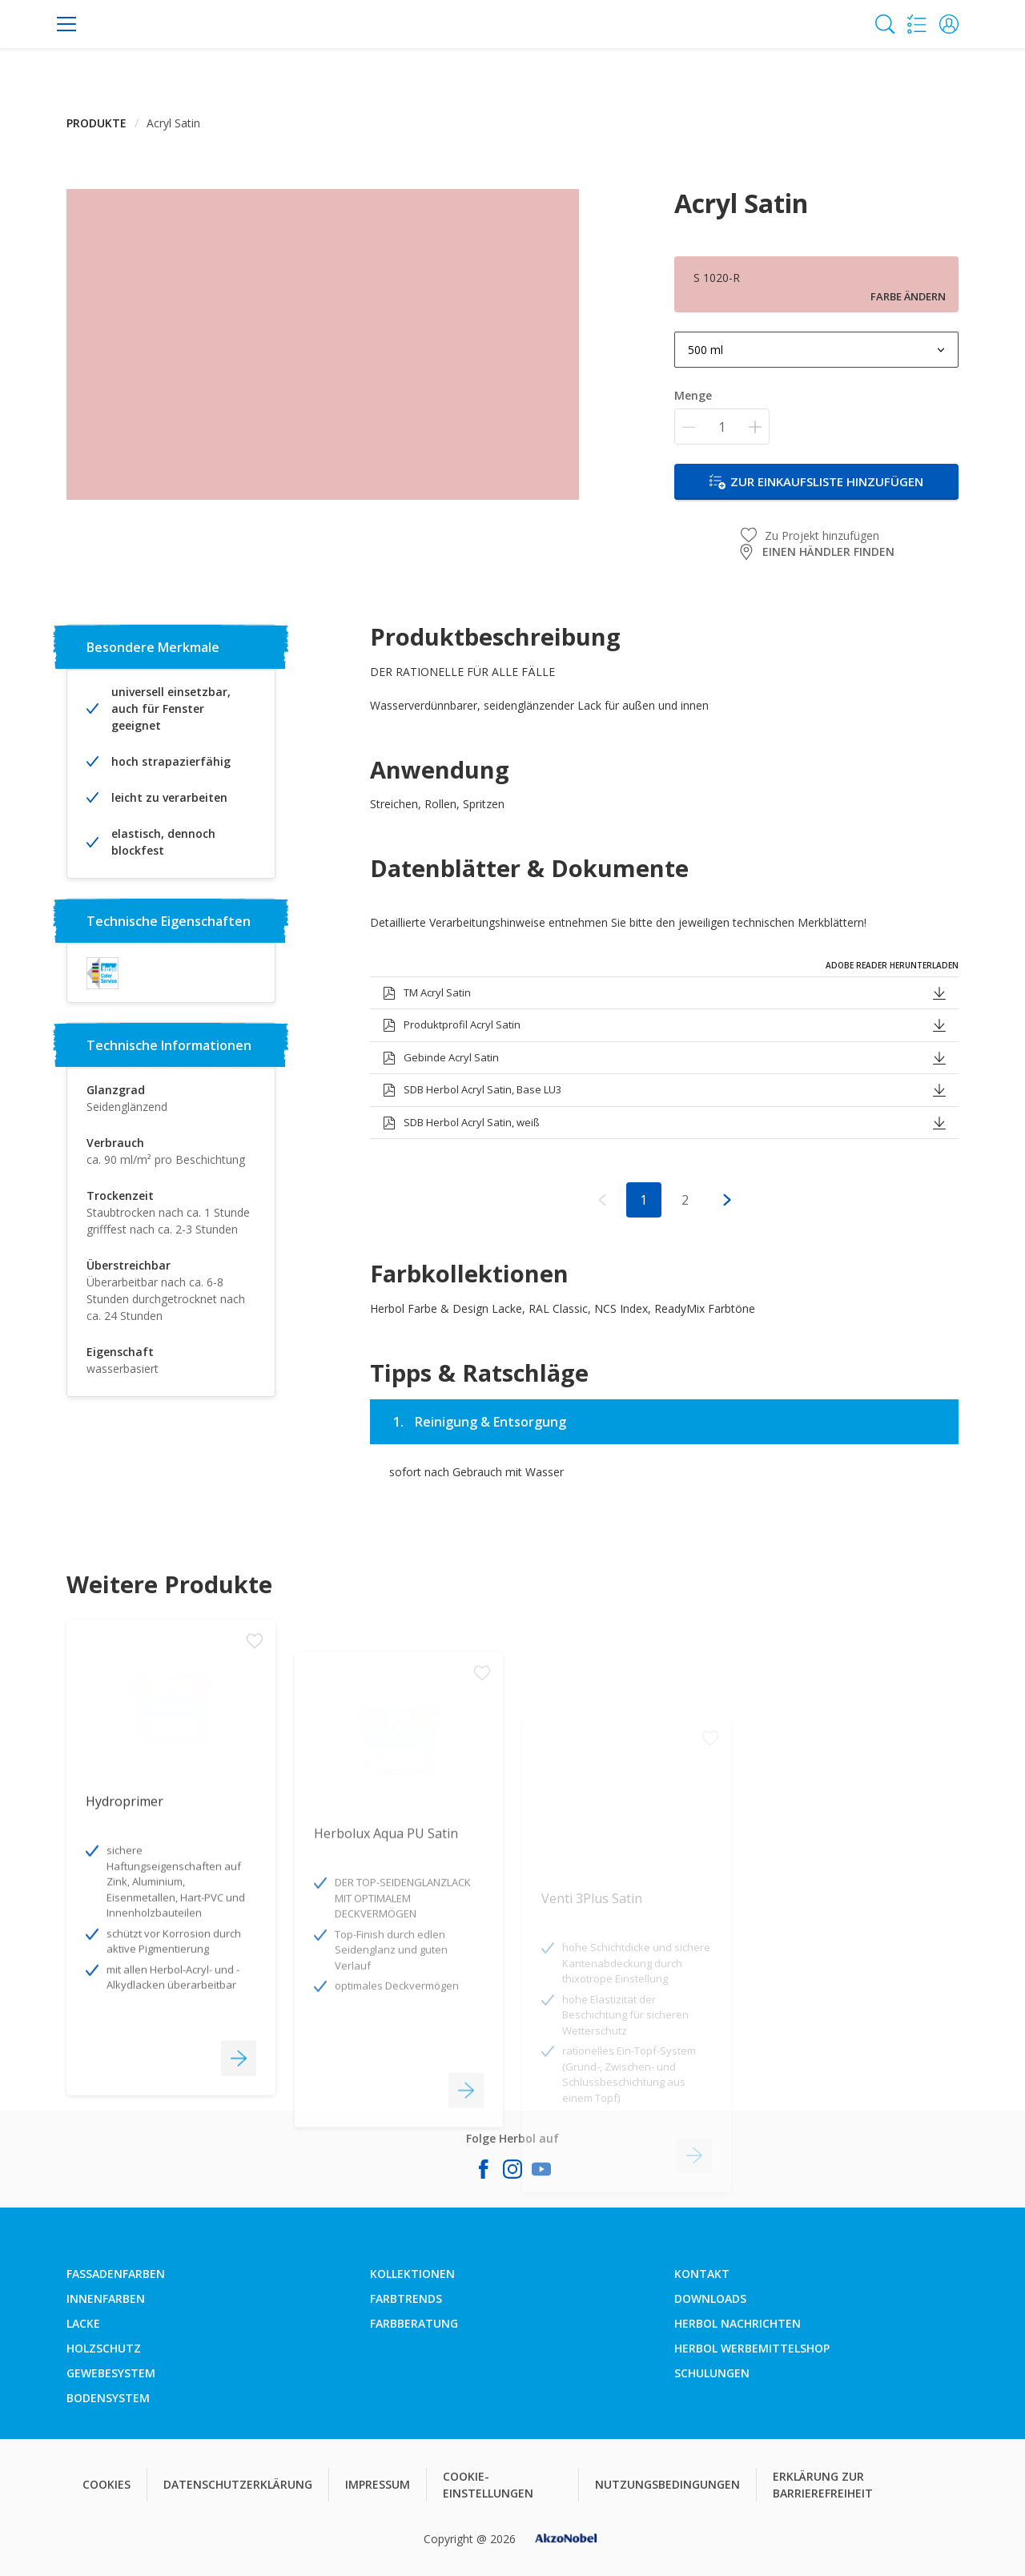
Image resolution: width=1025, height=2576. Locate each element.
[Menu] (66, 24)
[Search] (884, 24)
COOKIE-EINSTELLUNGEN (488, 2485)
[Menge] (722, 427)
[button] (949, 24)
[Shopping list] (917, 24)
